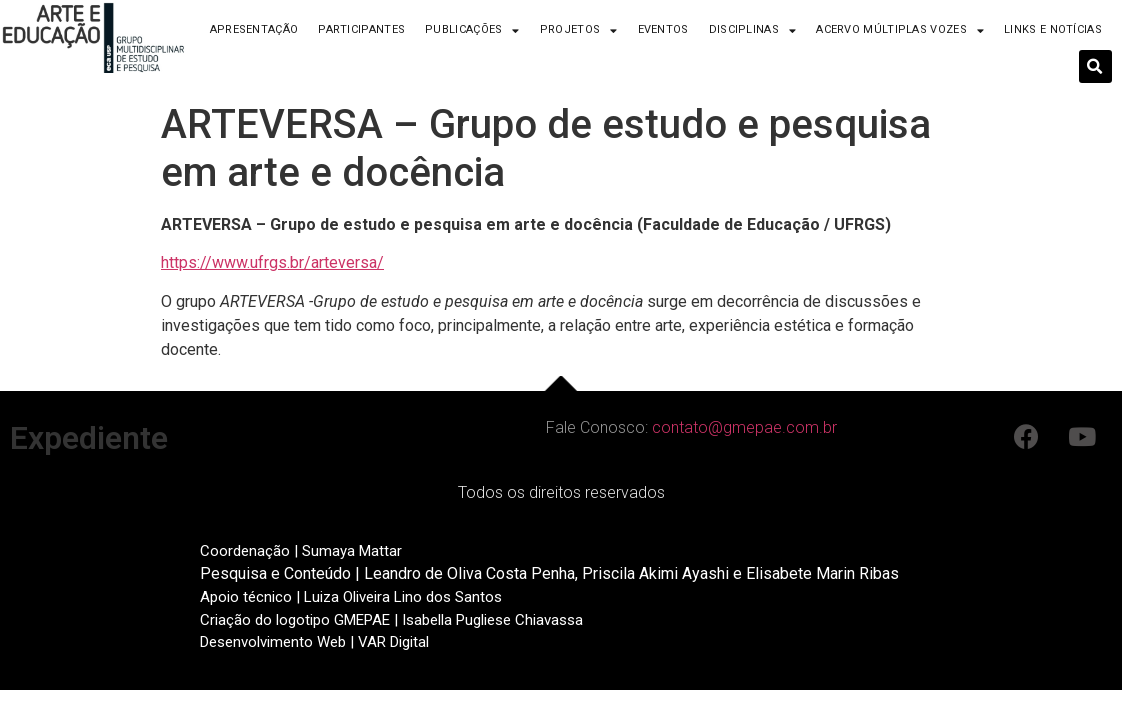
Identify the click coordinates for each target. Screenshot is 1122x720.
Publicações (472, 30)
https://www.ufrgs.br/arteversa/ (272, 262)
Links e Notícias (1053, 29)
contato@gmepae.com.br (744, 427)
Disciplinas (753, 30)
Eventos (663, 29)
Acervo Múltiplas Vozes (900, 30)
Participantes (361, 29)
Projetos (579, 30)
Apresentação (254, 29)
